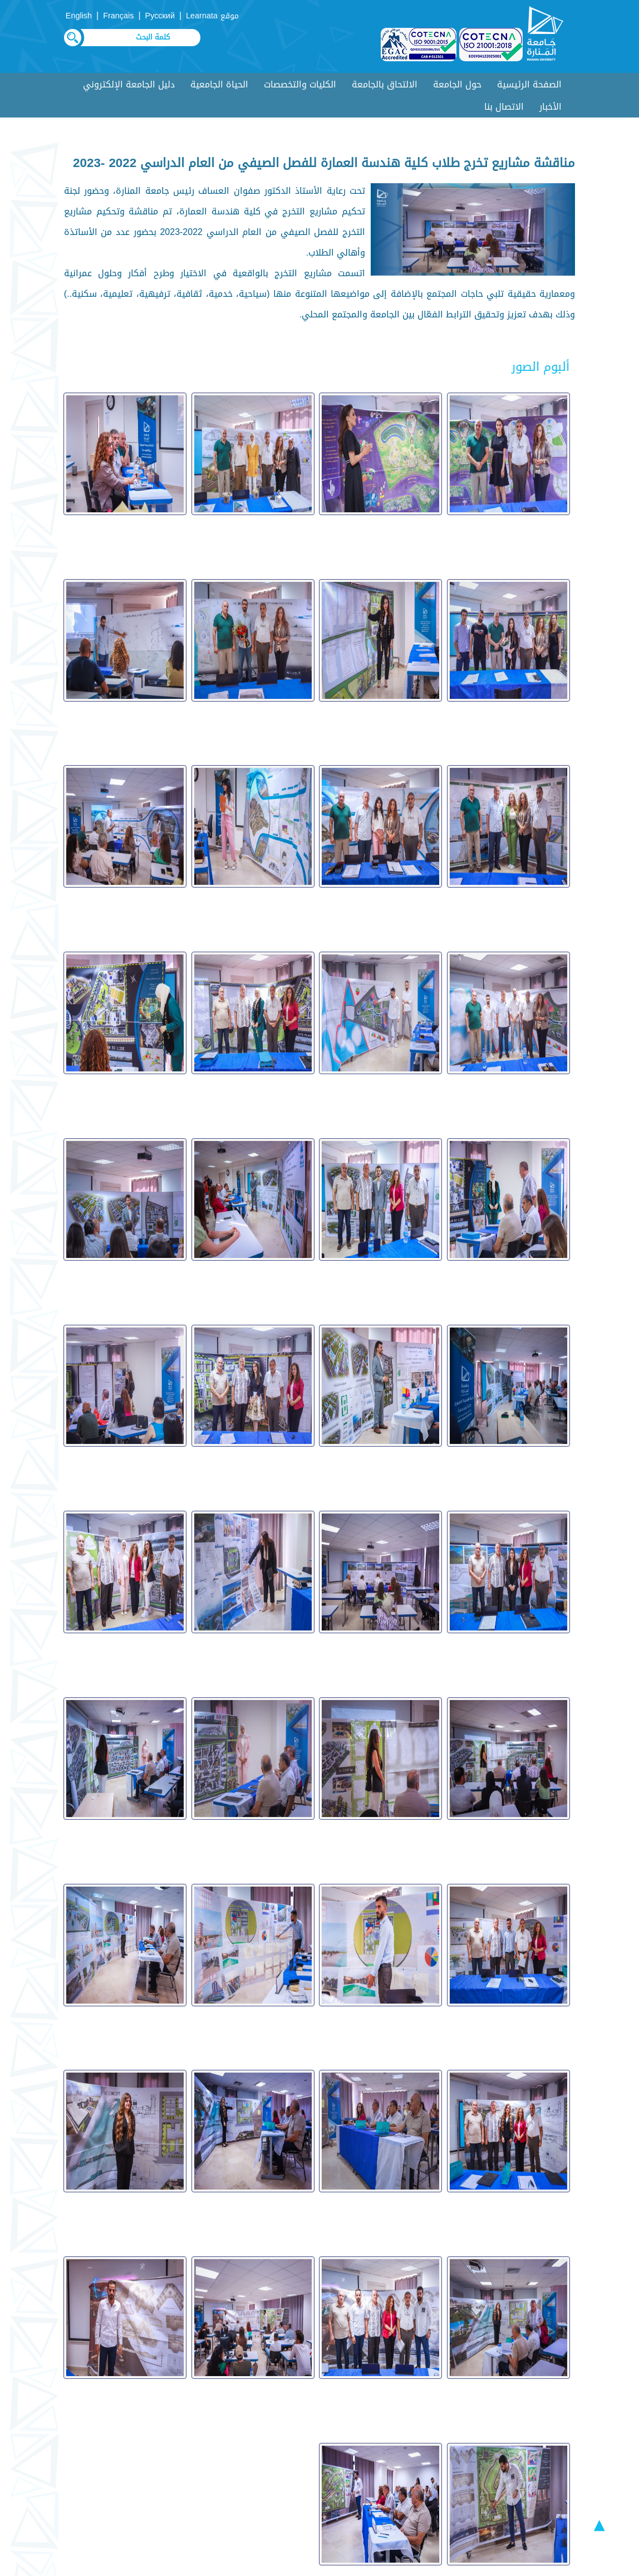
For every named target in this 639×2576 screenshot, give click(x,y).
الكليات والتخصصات (300, 84)
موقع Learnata (212, 15)
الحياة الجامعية (219, 84)
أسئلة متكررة (418, 2424)
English (79, 15)
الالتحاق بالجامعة (384, 84)
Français (118, 15)
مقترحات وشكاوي (409, 2444)
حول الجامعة (457, 84)
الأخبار (550, 106)
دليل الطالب (524, 2424)
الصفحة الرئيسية (529, 84)
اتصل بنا (531, 2464)
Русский (160, 15)
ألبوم (329, 2424)
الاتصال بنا (504, 106)
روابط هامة (317, 2444)
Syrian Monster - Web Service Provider (296, 2565)
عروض (535, 2444)
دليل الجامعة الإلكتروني (129, 84)
